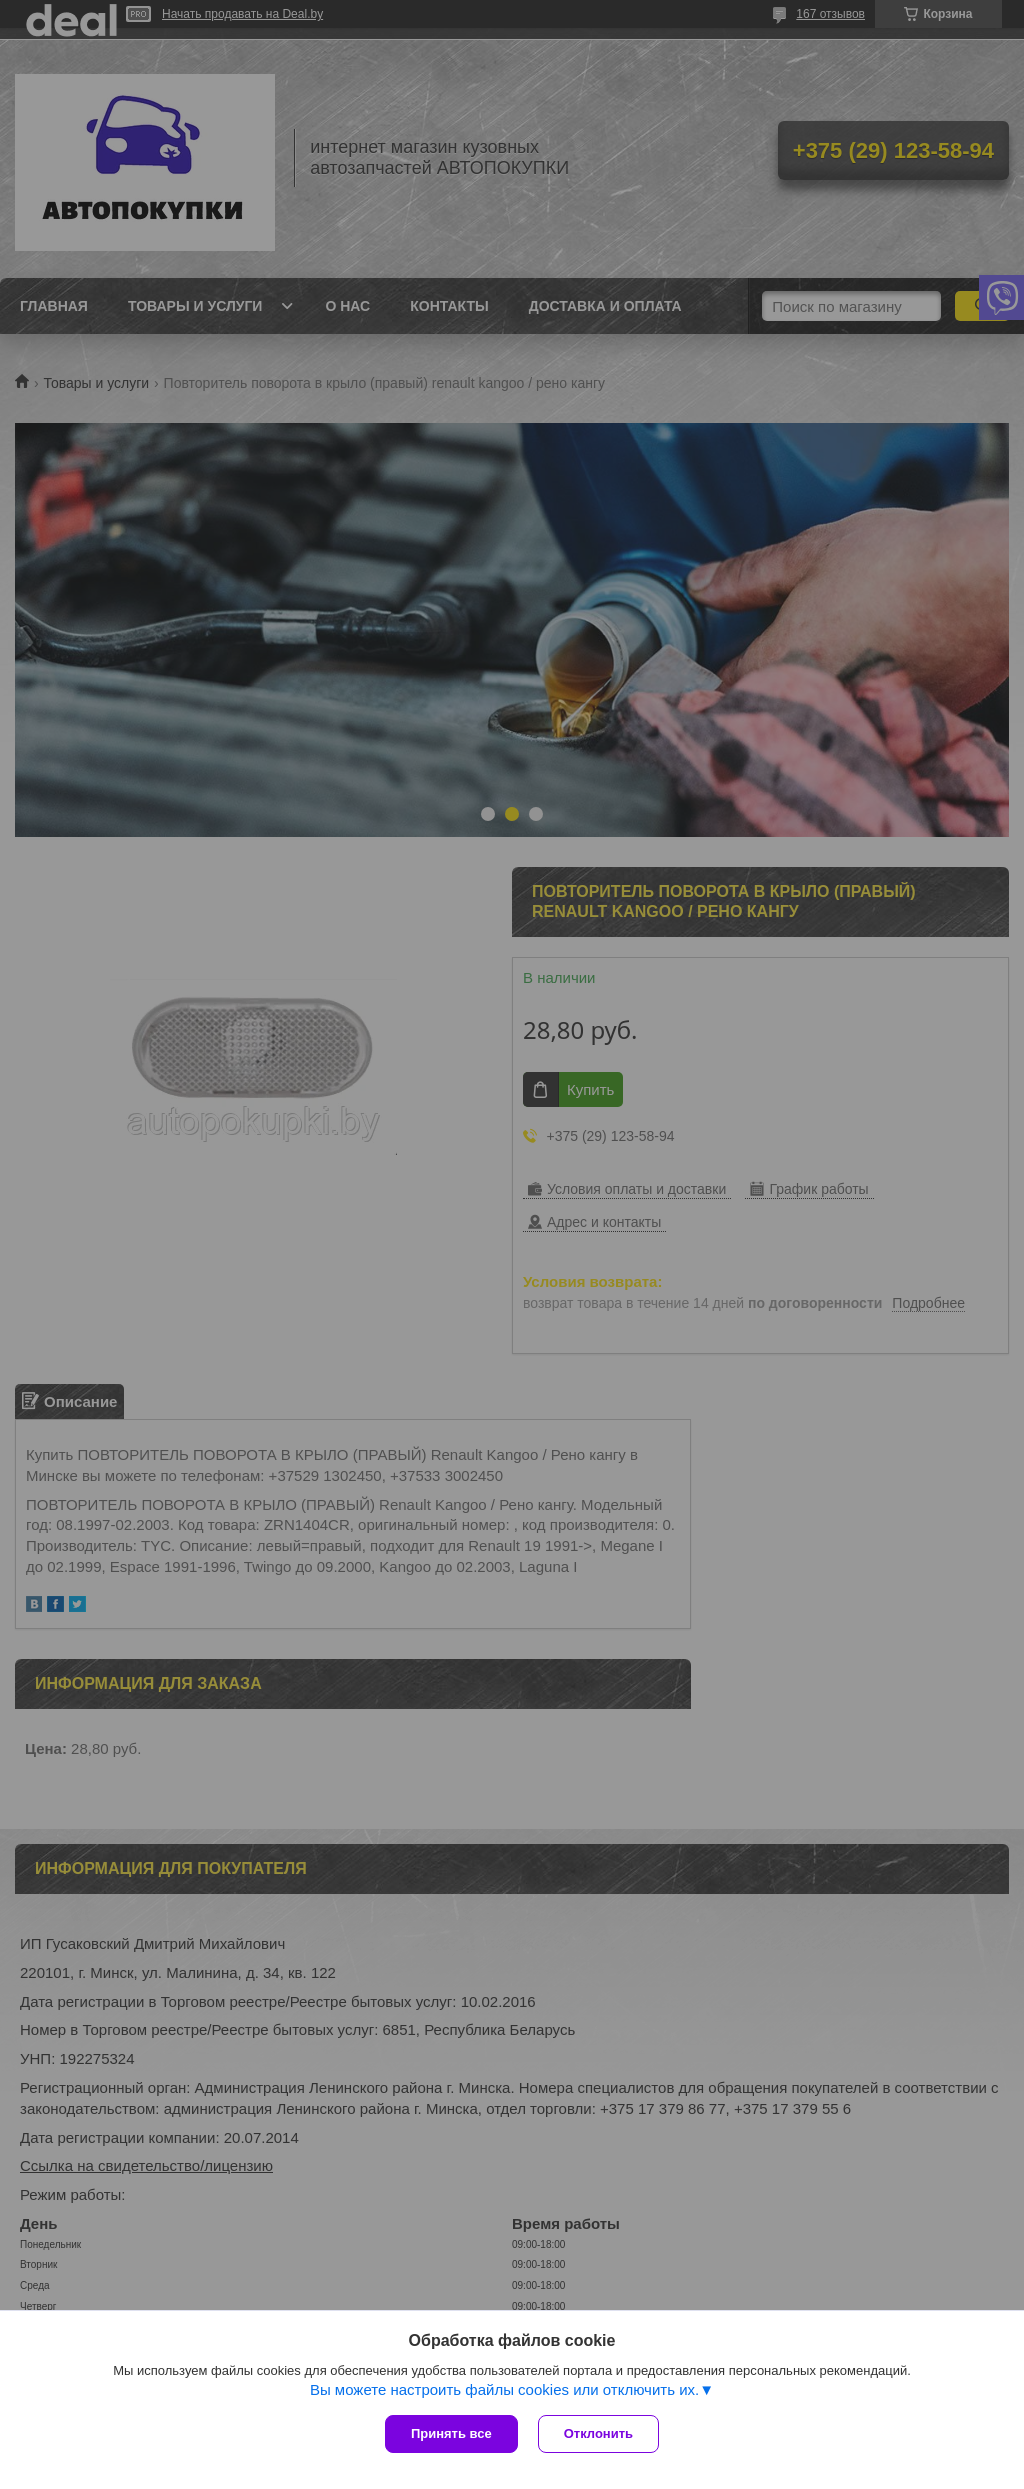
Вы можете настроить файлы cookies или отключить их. (504, 2389)
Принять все (451, 2433)
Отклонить (598, 2433)
